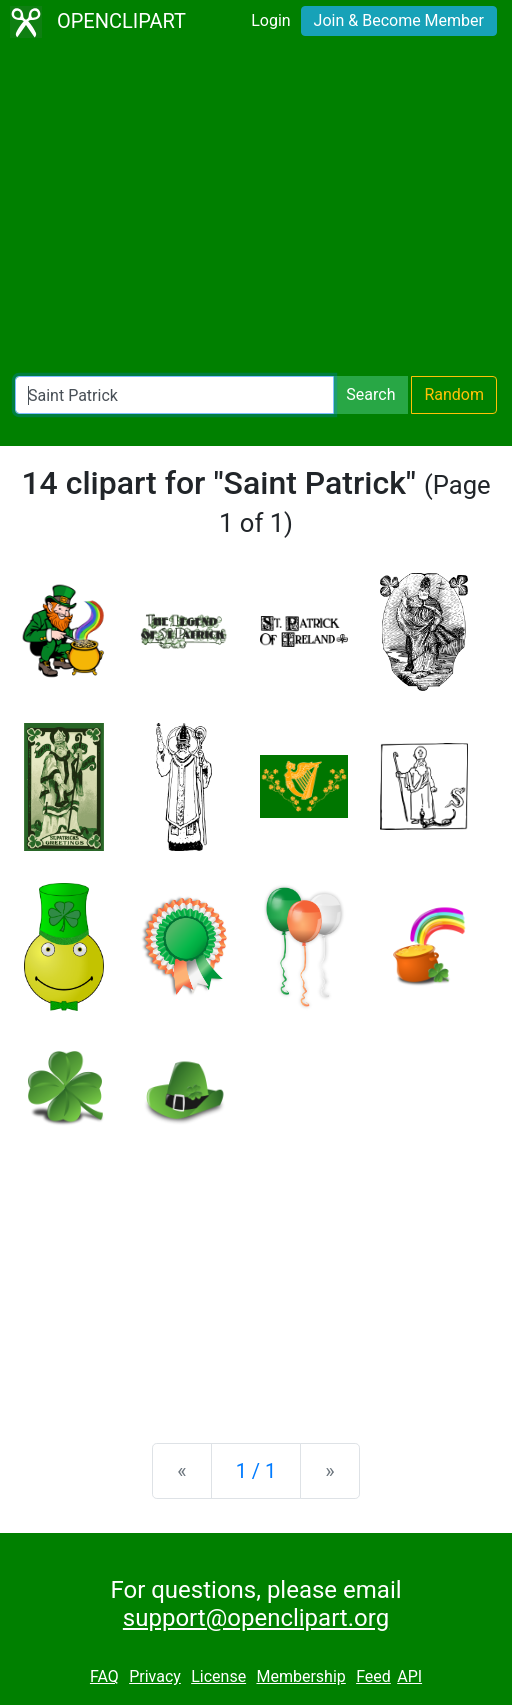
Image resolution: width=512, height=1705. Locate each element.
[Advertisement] (256, 210)
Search (370, 394)
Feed (373, 1676)
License (218, 1676)
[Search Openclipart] (174, 395)
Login (270, 20)
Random (454, 394)
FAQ (104, 1676)
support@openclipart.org (256, 1618)
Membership (300, 1676)
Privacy (155, 1676)
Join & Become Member (399, 20)
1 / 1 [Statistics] (256, 1471)
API (409, 1676)
